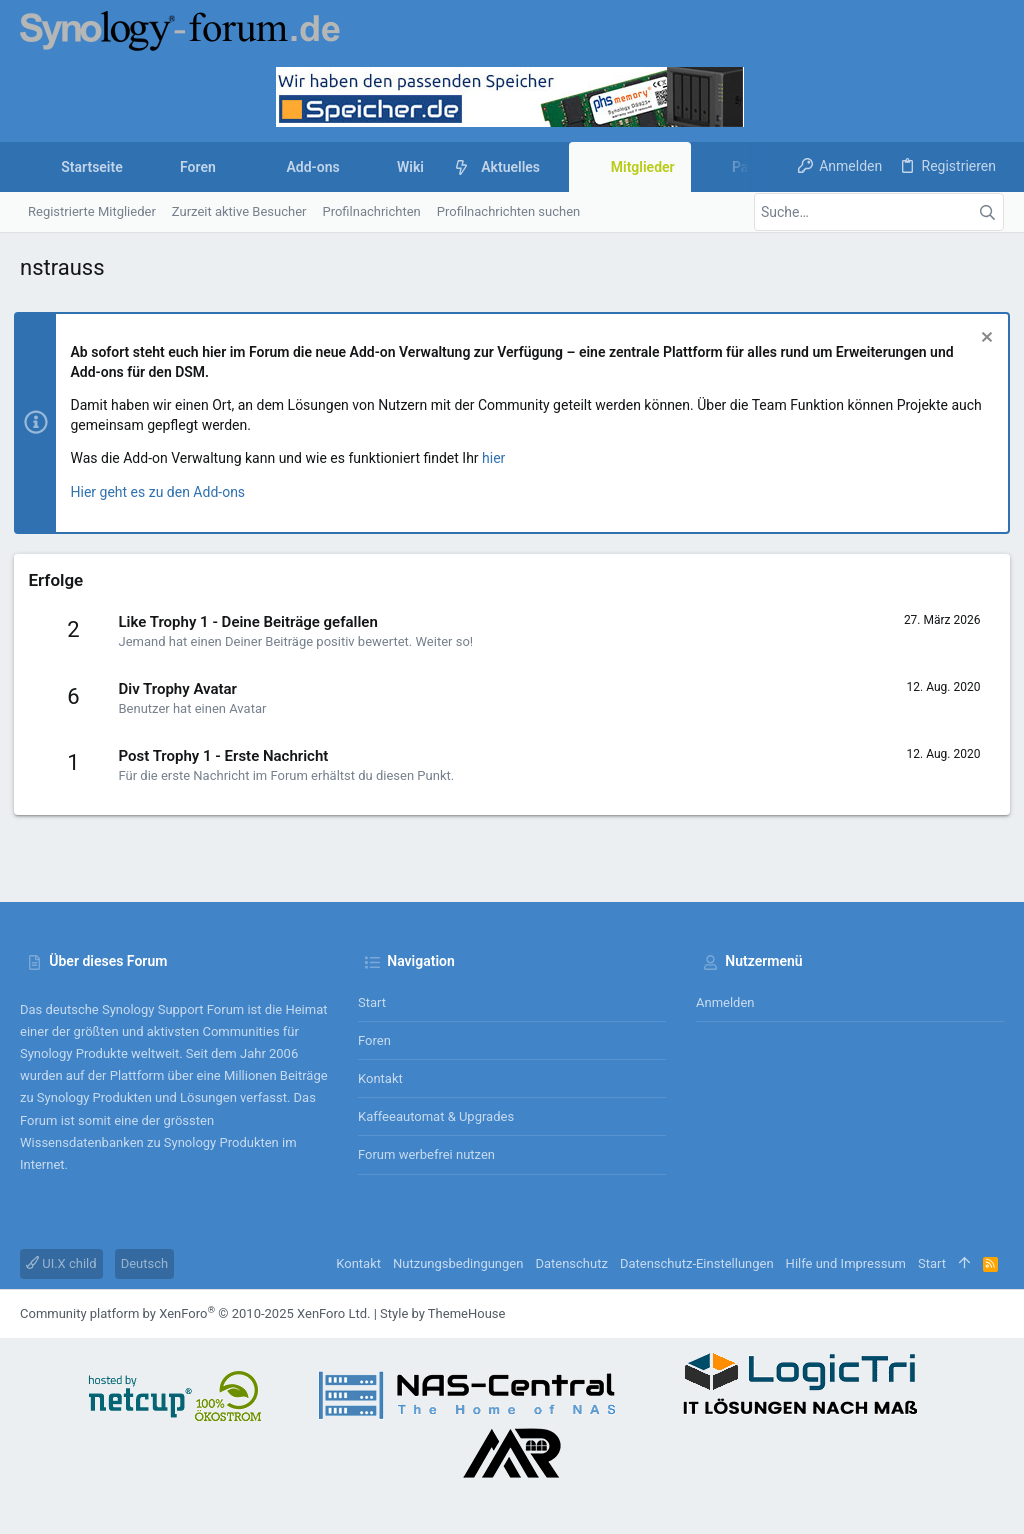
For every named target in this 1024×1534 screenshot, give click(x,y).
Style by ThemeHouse (442, 1313)
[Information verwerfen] (978, 339)
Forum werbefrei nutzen (426, 1154)
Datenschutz (571, 1263)
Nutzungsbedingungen (458, 1263)
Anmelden (725, 1002)
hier (500, 458)
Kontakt (380, 1078)
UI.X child (61, 1263)
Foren (374, 1040)
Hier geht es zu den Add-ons (164, 492)
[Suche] (879, 212)
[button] (231, 167)
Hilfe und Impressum (846, 1263)
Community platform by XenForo (195, 1313)
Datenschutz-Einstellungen (697, 1263)
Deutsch (145, 1263)
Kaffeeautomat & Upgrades (436, 1116)
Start (372, 1002)
